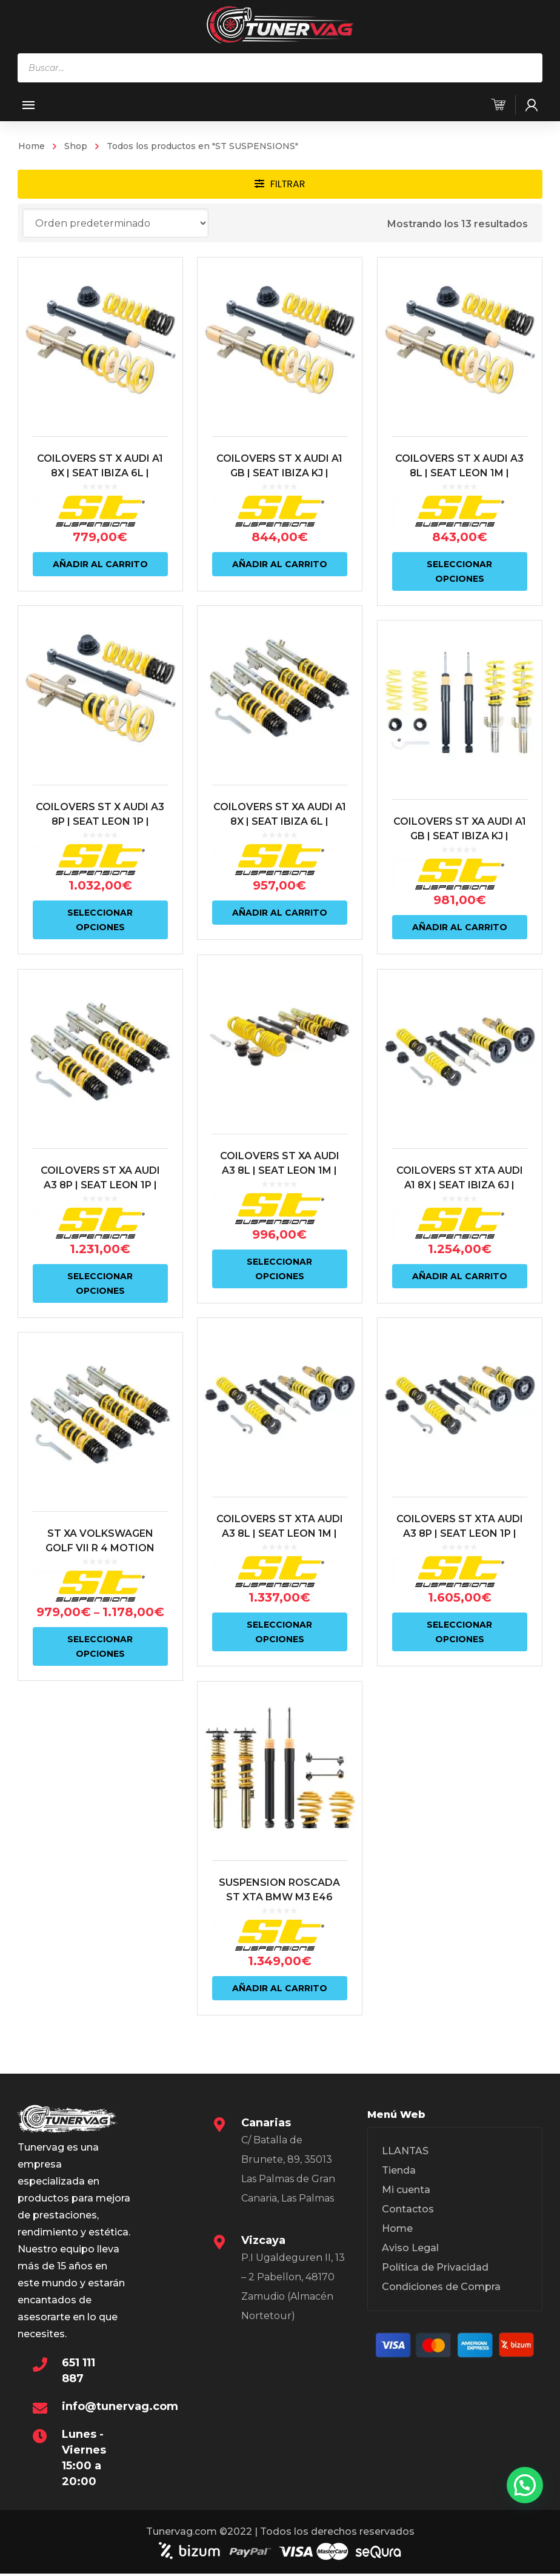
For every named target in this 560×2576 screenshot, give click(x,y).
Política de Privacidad (435, 2267)
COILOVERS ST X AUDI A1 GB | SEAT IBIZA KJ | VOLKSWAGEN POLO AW (279, 473)
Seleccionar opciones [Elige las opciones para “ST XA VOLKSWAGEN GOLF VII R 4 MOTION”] (100, 1644)
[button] (525, 2485)
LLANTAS (405, 2151)
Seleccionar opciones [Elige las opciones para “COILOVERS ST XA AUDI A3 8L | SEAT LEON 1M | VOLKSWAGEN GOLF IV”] (279, 1267)
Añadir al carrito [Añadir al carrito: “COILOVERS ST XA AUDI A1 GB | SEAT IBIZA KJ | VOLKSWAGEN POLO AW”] (458, 926)
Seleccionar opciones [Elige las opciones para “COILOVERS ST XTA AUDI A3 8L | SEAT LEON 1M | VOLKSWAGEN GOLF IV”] (279, 1629)
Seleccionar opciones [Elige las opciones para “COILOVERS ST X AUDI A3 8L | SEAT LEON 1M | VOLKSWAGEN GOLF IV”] (458, 571)
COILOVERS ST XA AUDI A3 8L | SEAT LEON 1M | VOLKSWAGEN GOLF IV (279, 1168)
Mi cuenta (406, 2189)
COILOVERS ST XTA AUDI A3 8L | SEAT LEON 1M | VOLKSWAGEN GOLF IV (279, 1531)
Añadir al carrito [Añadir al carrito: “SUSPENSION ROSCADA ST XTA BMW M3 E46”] (279, 1984)
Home (31, 146)
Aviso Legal (410, 2248)
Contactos (408, 2209)
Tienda (399, 2170)
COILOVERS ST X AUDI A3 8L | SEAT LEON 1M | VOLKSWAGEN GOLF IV (458, 473)
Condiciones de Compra (441, 2286)
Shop (75, 146)
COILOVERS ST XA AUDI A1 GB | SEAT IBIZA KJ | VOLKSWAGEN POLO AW (458, 835)
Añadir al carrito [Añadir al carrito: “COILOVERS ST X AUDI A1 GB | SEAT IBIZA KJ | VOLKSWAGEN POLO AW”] (279, 564)
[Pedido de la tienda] (115, 223)
